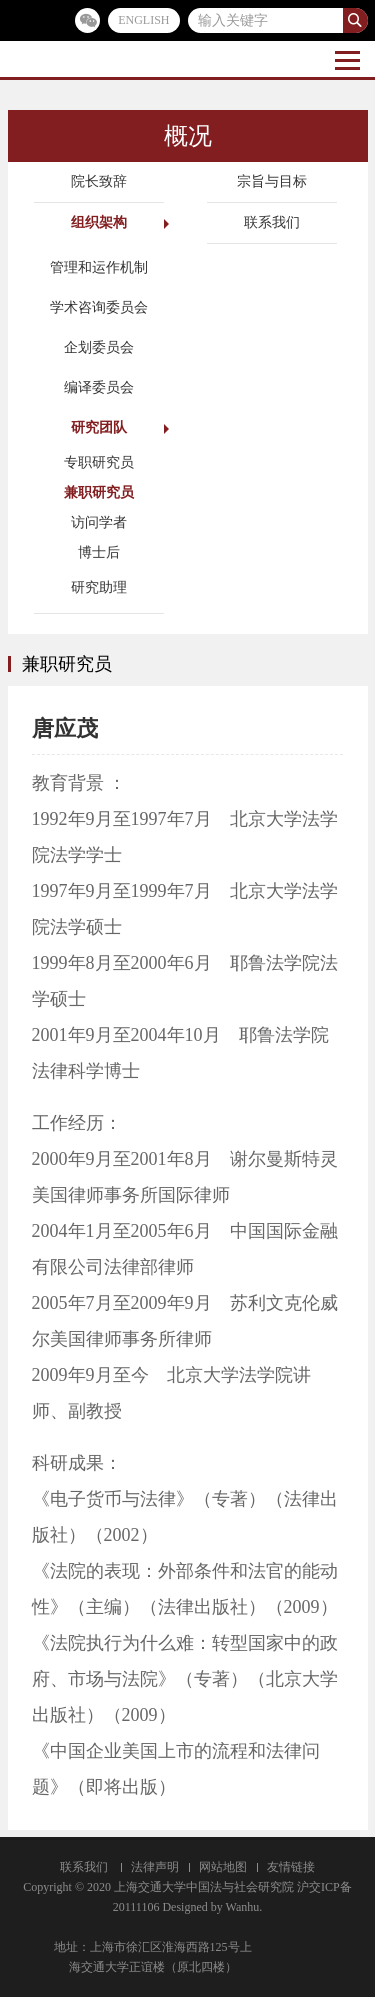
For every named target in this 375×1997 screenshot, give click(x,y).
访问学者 (99, 522)
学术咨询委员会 (99, 307)
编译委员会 (99, 387)
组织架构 (99, 222)
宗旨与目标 (272, 181)
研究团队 (99, 427)
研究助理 (99, 587)
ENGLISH (143, 20)
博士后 (99, 552)
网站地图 (223, 1867)
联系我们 (272, 222)
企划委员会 (99, 347)
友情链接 (291, 1867)
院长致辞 (99, 181)
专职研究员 (99, 462)
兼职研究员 (99, 492)
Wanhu (243, 1907)
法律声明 (155, 1867)
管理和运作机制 (99, 267)
